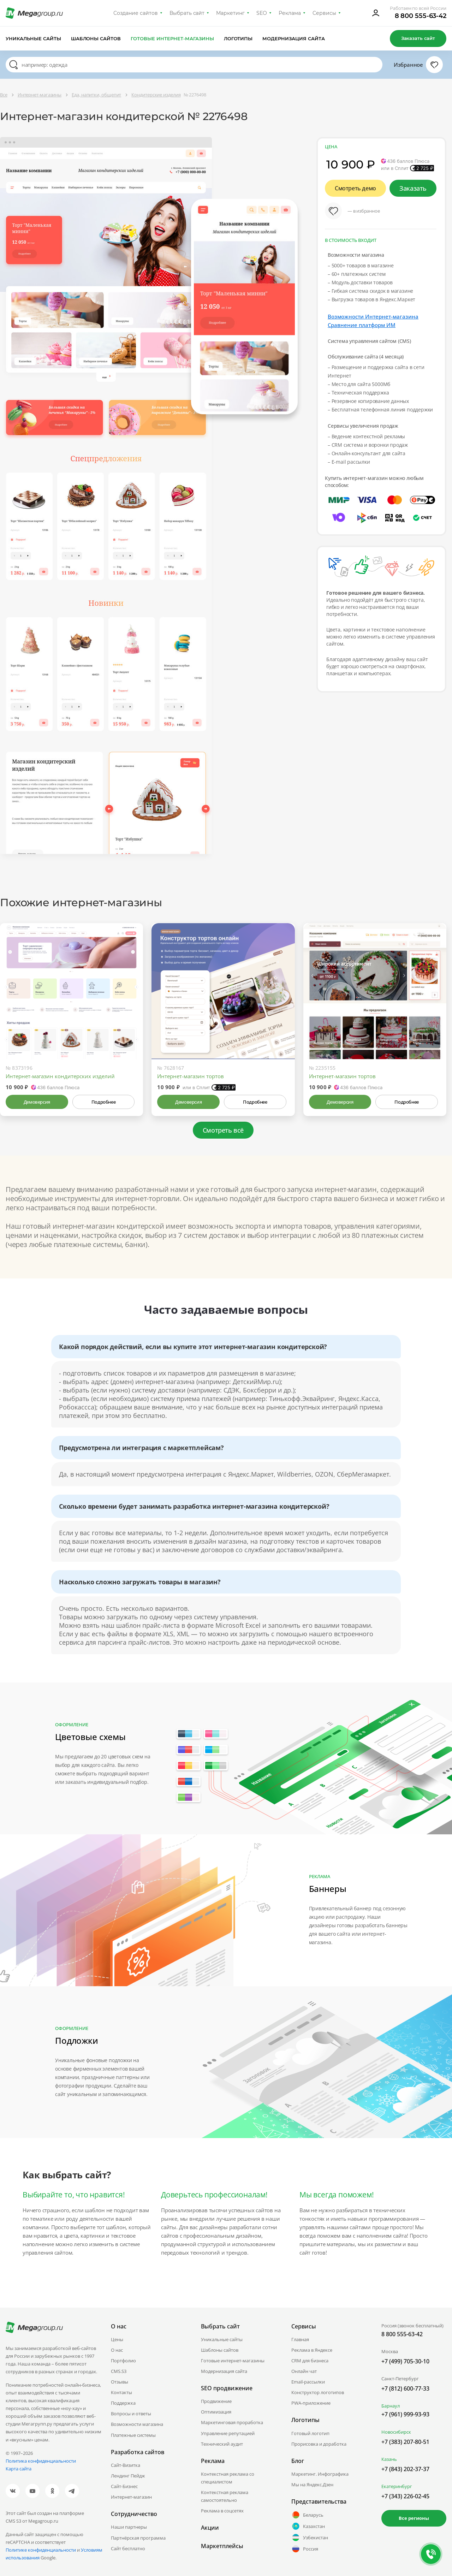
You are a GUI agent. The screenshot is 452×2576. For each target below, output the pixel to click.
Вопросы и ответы (131, 2413)
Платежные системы (133, 2435)
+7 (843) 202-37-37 (405, 2469)
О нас (117, 2350)
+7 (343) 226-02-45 (405, 2496)
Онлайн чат (304, 2371)
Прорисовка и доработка (318, 2444)
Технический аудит (222, 2444)
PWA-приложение (311, 2403)
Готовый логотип (310, 2433)
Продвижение (216, 2401)
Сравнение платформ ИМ (362, 324)
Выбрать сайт (187, 13)
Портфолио (123, 2360)
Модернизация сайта (293, 38)
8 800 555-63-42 (421, 16)
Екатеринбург (396, 2486)
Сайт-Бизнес (124, 2486)
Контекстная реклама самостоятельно (224, 2496)
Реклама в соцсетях (222, 2510)
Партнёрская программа (138, 2538)
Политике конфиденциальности (41, 2550)
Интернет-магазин (131, 2497)
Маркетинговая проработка (232, 2422)
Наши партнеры (129, 2527)
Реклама (290, 13)
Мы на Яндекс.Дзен (312, 2484)
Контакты (121, 2392)
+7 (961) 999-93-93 (405, 2414)
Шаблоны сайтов (96, 38)
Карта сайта (18, 2468)
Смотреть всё (223, 1130)
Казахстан (308, 2526)
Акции (210, 2528)
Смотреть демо (355, 188)
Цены (117, 2339)
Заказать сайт (418, 38)
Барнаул (390, 2406)
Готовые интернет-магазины (172, 38)
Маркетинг (230, 13)
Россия (304, 2549)
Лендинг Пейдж (128, 2476)
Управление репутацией (228, 2433)
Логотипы (238, 38)
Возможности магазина (137, 2424)
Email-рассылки (308, 2382)
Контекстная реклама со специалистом (227, 2478)
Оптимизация (216, 2412)
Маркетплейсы (222, 2546)
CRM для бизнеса (309, 2360)
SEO (261, 13)
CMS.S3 (118, 2371)
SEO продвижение (226, 2388)
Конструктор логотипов (317, 2392)
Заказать (413, 188)
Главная (300, 2339)
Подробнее (103, 1102)
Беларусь (307, 2515)
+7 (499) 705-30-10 (405, 2361)
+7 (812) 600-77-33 (405, 2388)
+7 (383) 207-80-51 (405, 2442)
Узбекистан (309, 2537)
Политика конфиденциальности (41, 2461)
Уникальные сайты (33, 38)
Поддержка (123, 2403)
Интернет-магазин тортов (190, 1076)
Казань (389, 2459)
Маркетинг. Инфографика (320, 2474)
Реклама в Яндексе (311, 2350)
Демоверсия (37, 1102)
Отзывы (119, 2382)
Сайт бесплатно (128, 2548)
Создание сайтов (135, 13)
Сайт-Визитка (125, 2465)
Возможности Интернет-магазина (373, 316)
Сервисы (324, 13)
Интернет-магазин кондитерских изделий (60, 1076)
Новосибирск (396, 2432)
